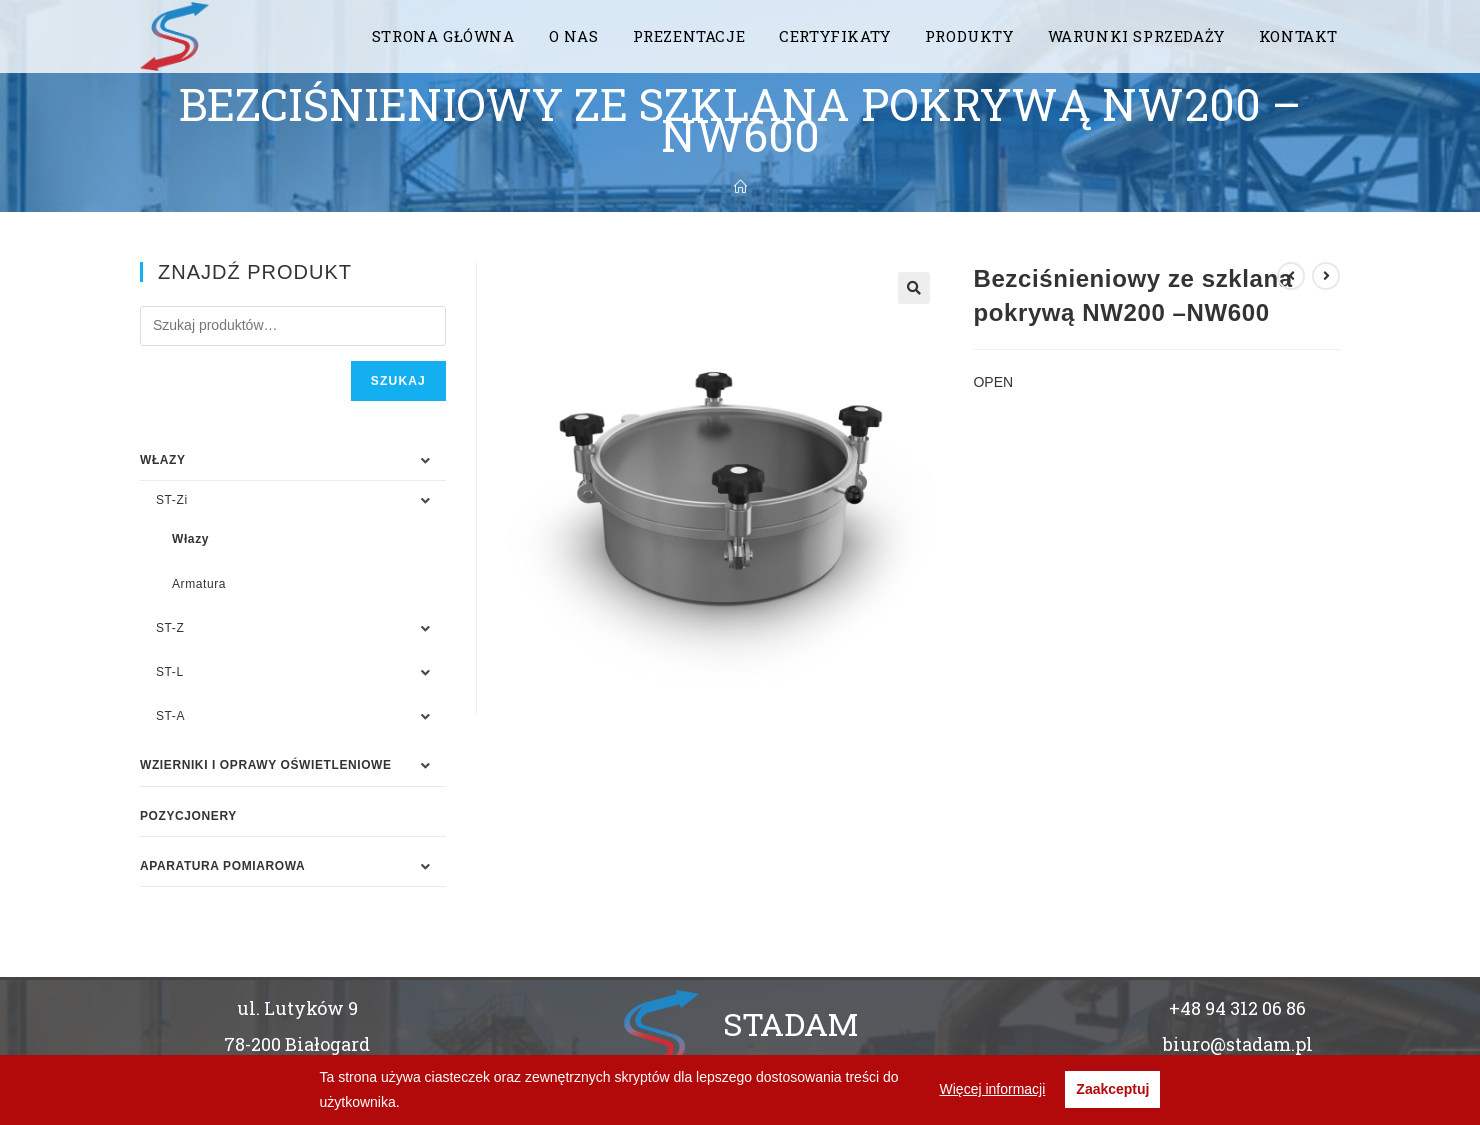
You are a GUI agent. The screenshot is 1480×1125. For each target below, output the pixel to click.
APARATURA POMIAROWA (222, 866)
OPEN (993, 382)
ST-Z (170, 628)
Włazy (190, 539)
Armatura (199, 584)
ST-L (170, 672)
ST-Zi (172, 500)
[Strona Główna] (740, 187)
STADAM (790, 1023)
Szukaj (398, 381)
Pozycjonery (188, 816)
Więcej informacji (993, 1089)
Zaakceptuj (1112, 1089)
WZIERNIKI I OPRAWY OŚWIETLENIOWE (266, 765)
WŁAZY (163, 460)
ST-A (170, 716)
